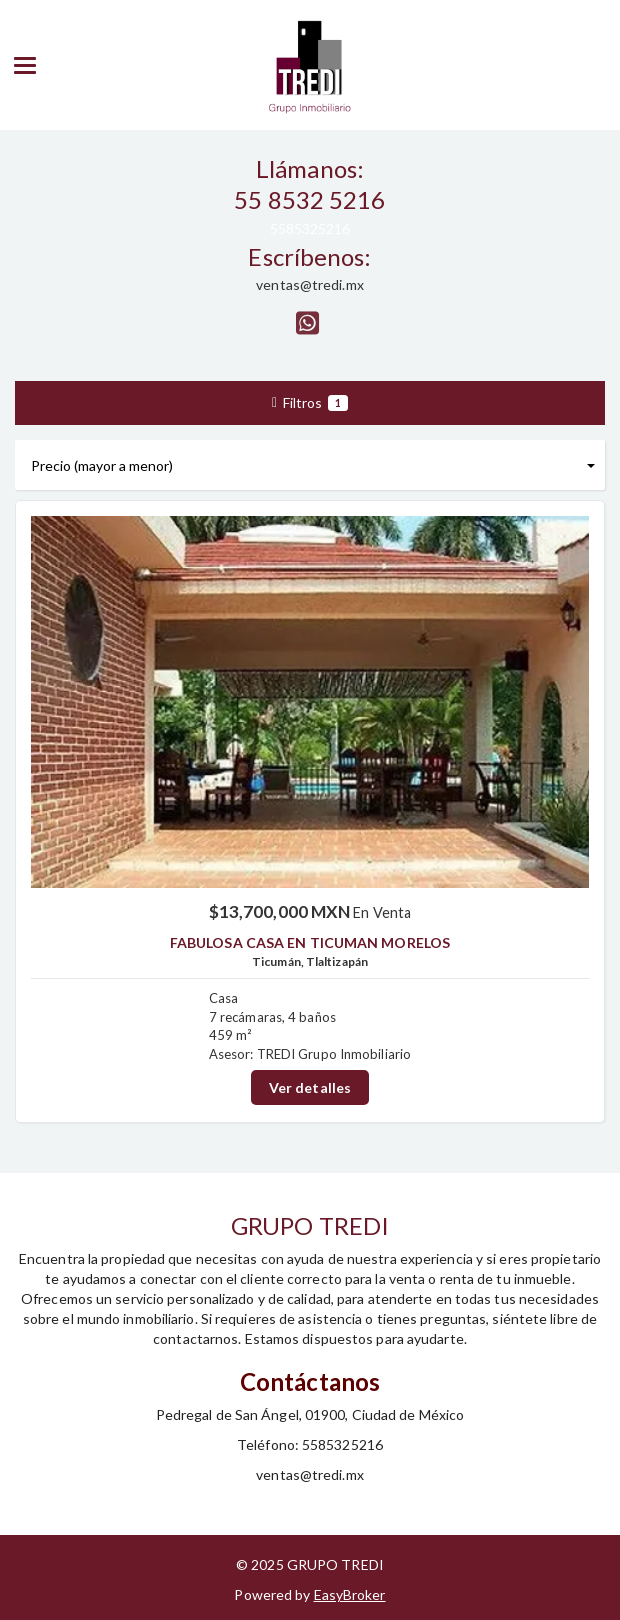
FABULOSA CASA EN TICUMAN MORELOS (310, 942)
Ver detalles (310, 1087)
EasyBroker (350, 1594)
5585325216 (310, 228)
